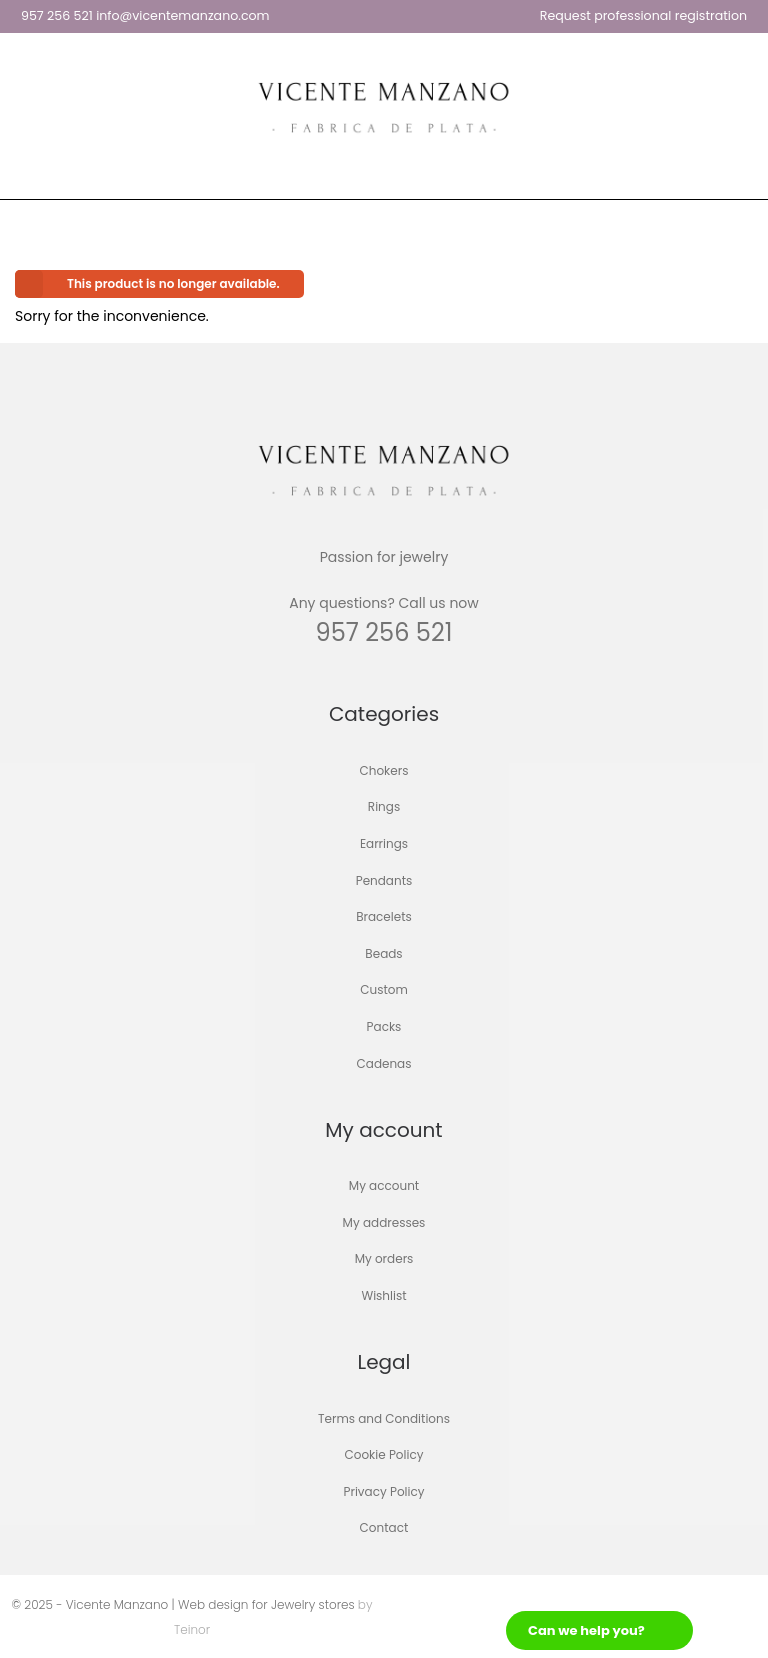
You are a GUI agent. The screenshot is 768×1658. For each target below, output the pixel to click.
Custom (384, 990)
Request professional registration (643, 15)
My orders (384, 1259)
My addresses (384, 1222)
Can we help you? (586, 1630)
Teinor (192, 1629)
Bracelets (384, 917)
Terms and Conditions (384, 1418)
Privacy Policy (383, 1491)
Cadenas (384, 1063)
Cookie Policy (384, 1455)
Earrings (384, 843)
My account (384, 1186)
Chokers (384, 770)
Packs (384, 1026)
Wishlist (383, 1295)
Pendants (384, 880)
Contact (384, 1528)
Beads (383, 953)
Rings (384, 807)
